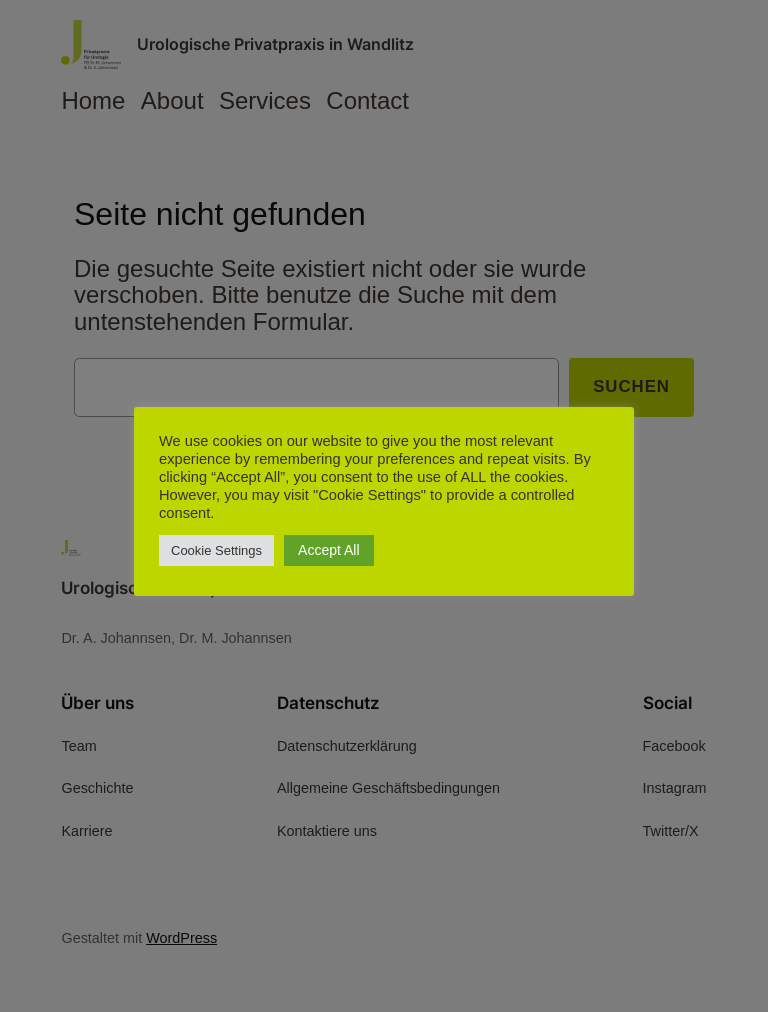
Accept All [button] (328, 550)
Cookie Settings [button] (216, 550)
